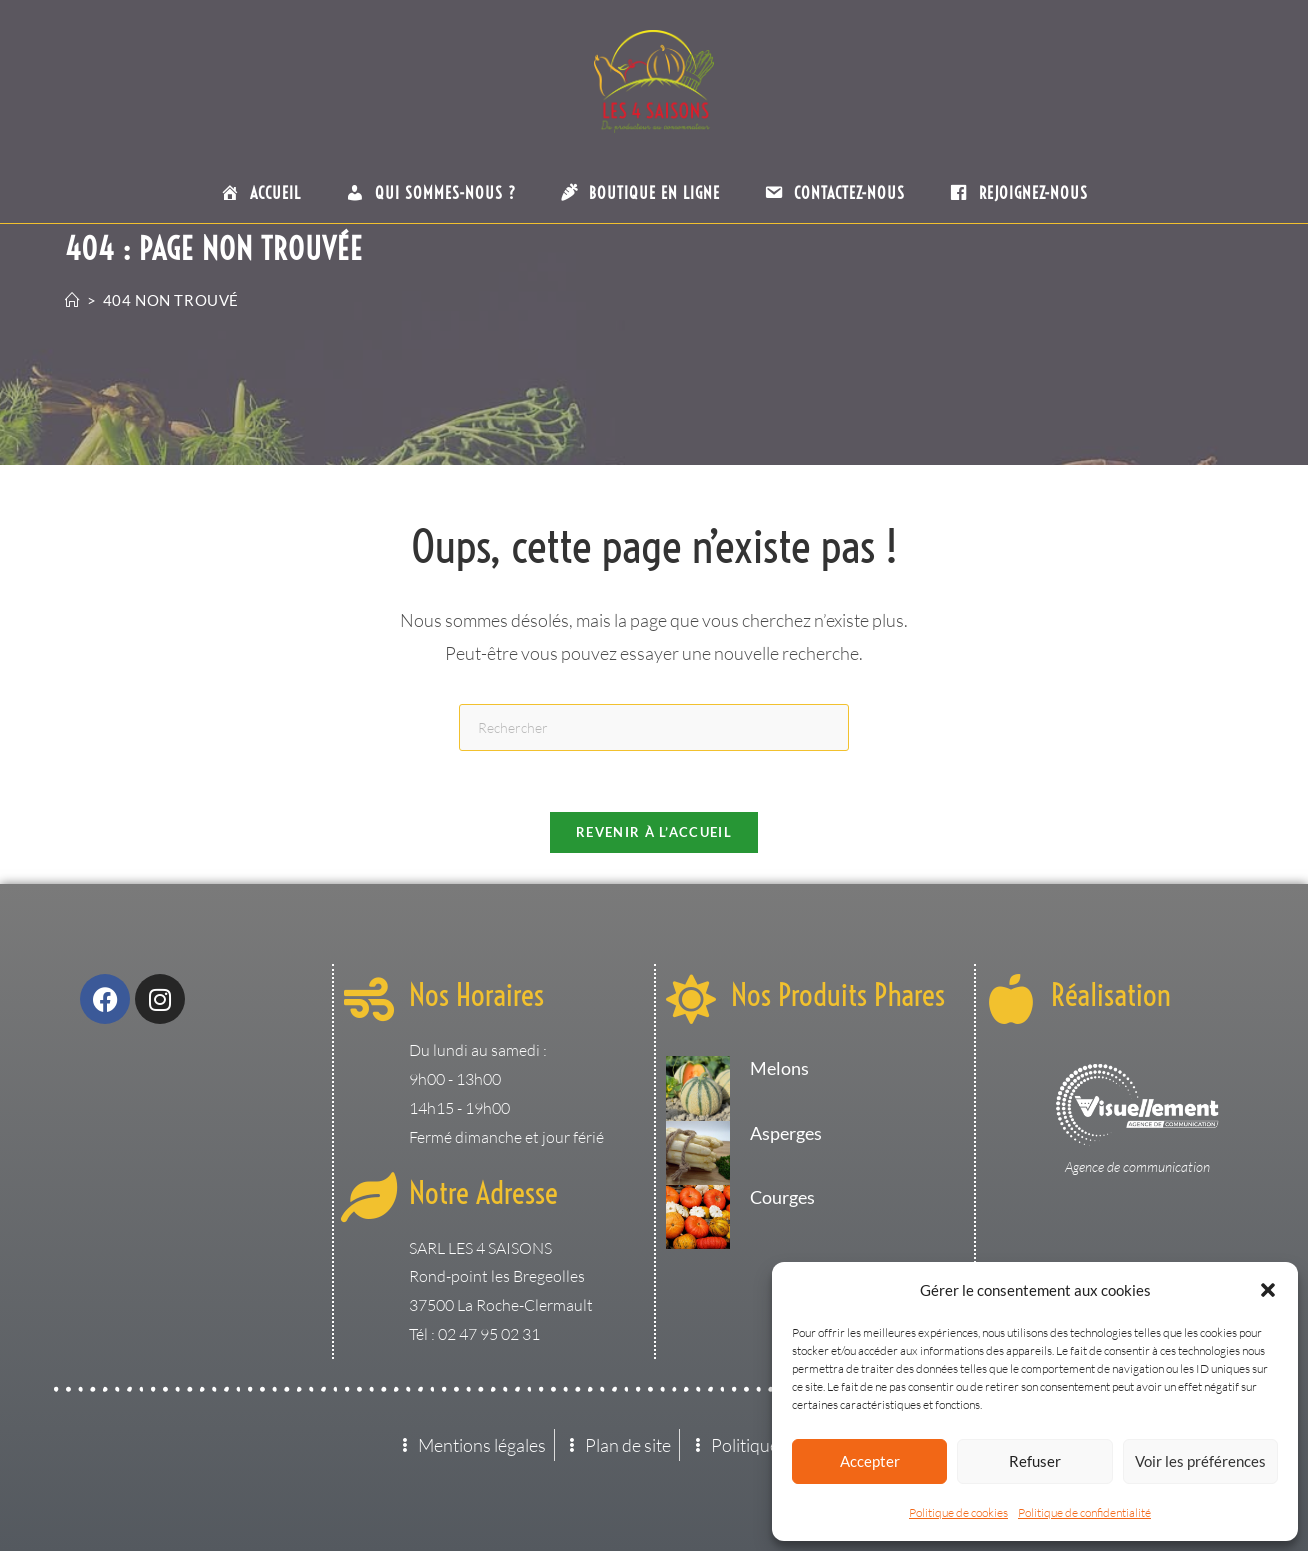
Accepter (870, 1461)
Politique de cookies (958, 1512)
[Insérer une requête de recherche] (654, 727)
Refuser (1035, 1461)
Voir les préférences (1200, 1461)
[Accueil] (73, 300)
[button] (1268, 1290)
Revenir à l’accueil (654, 832)
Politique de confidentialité (1084, 1512)
